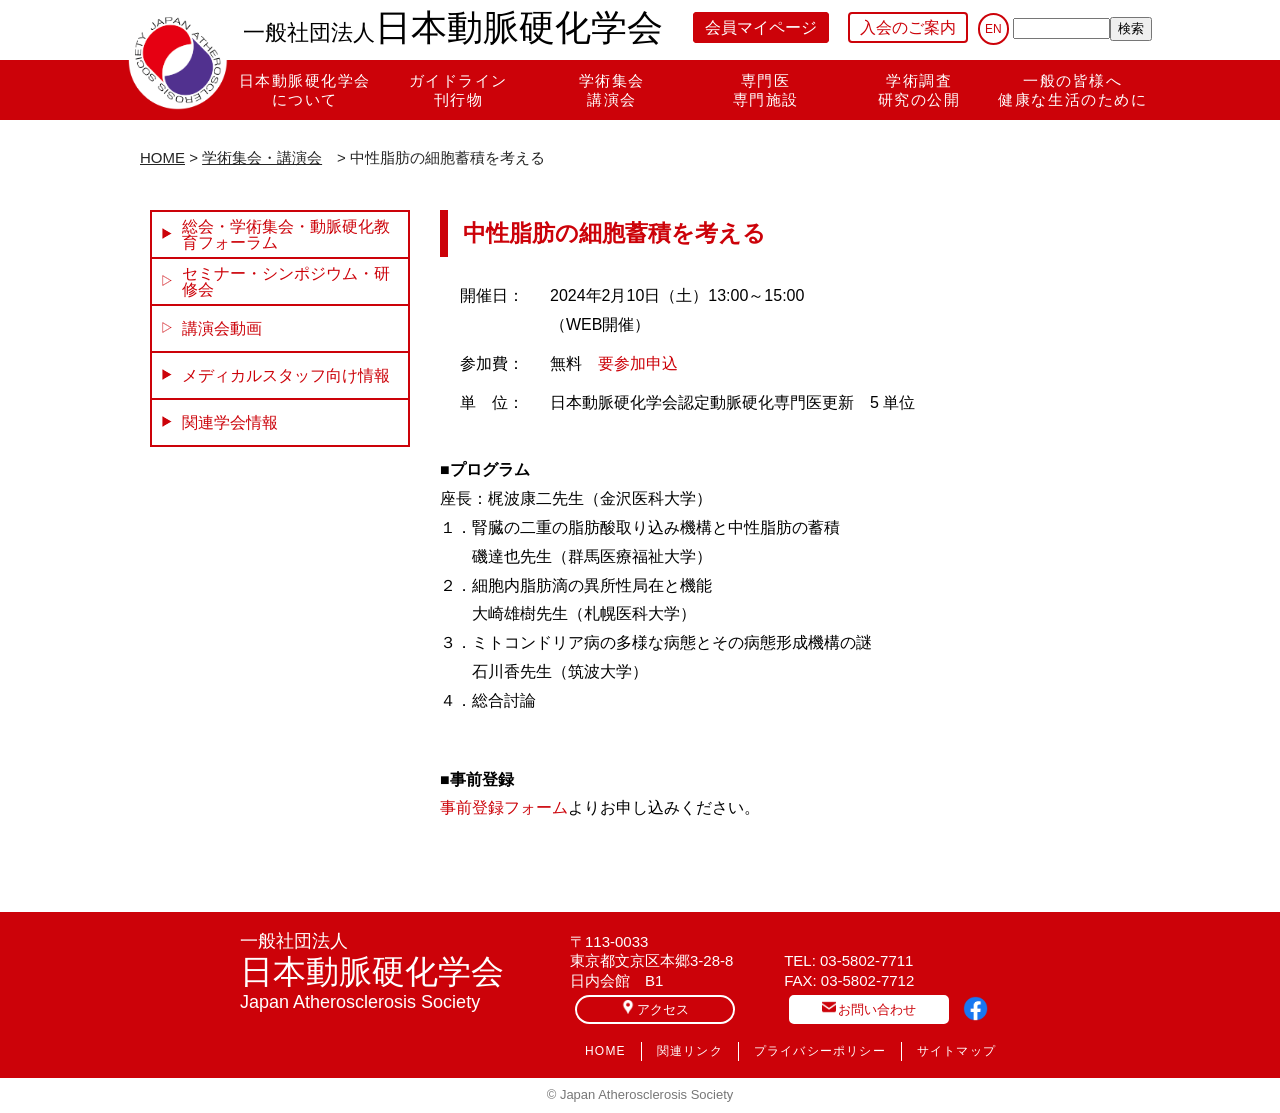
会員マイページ (761, 27)
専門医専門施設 (766, 90)
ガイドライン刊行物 (458, 90)
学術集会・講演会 (262, 157)
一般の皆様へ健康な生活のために (1072, 90)
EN (993, 29)
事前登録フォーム (504, 807)
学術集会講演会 (612, 90)
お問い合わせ (869, 1008)
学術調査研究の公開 (919, 90)
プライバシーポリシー (820, 1051)
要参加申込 (638, 363)
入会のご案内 (908, 27)
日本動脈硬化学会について (305, 90)
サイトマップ (956, 1051)
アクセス (655, 1008)
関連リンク (690, 1051)
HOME (162, 157)
